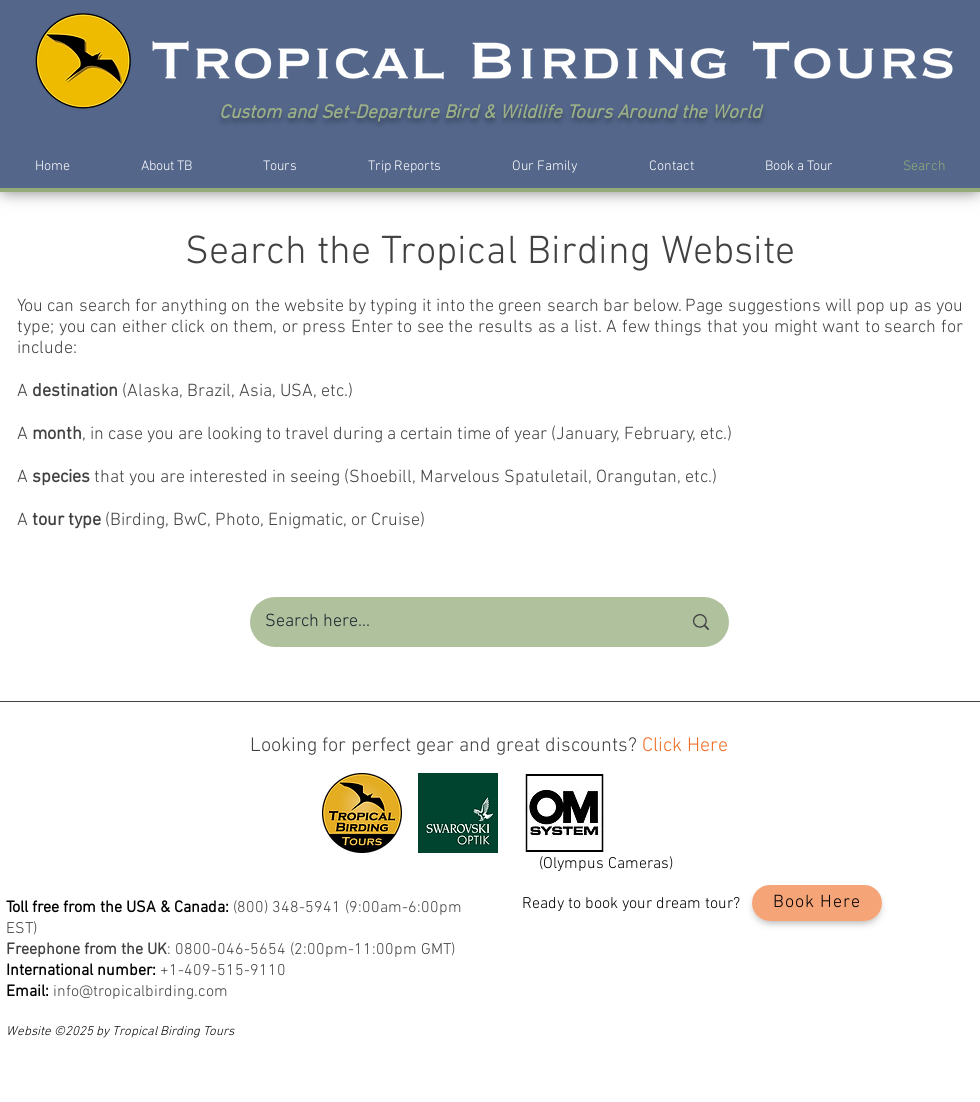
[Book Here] (817, 903)
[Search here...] (458, 622)
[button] (166, 167)
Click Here (685, 746)
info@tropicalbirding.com (140, 992)
